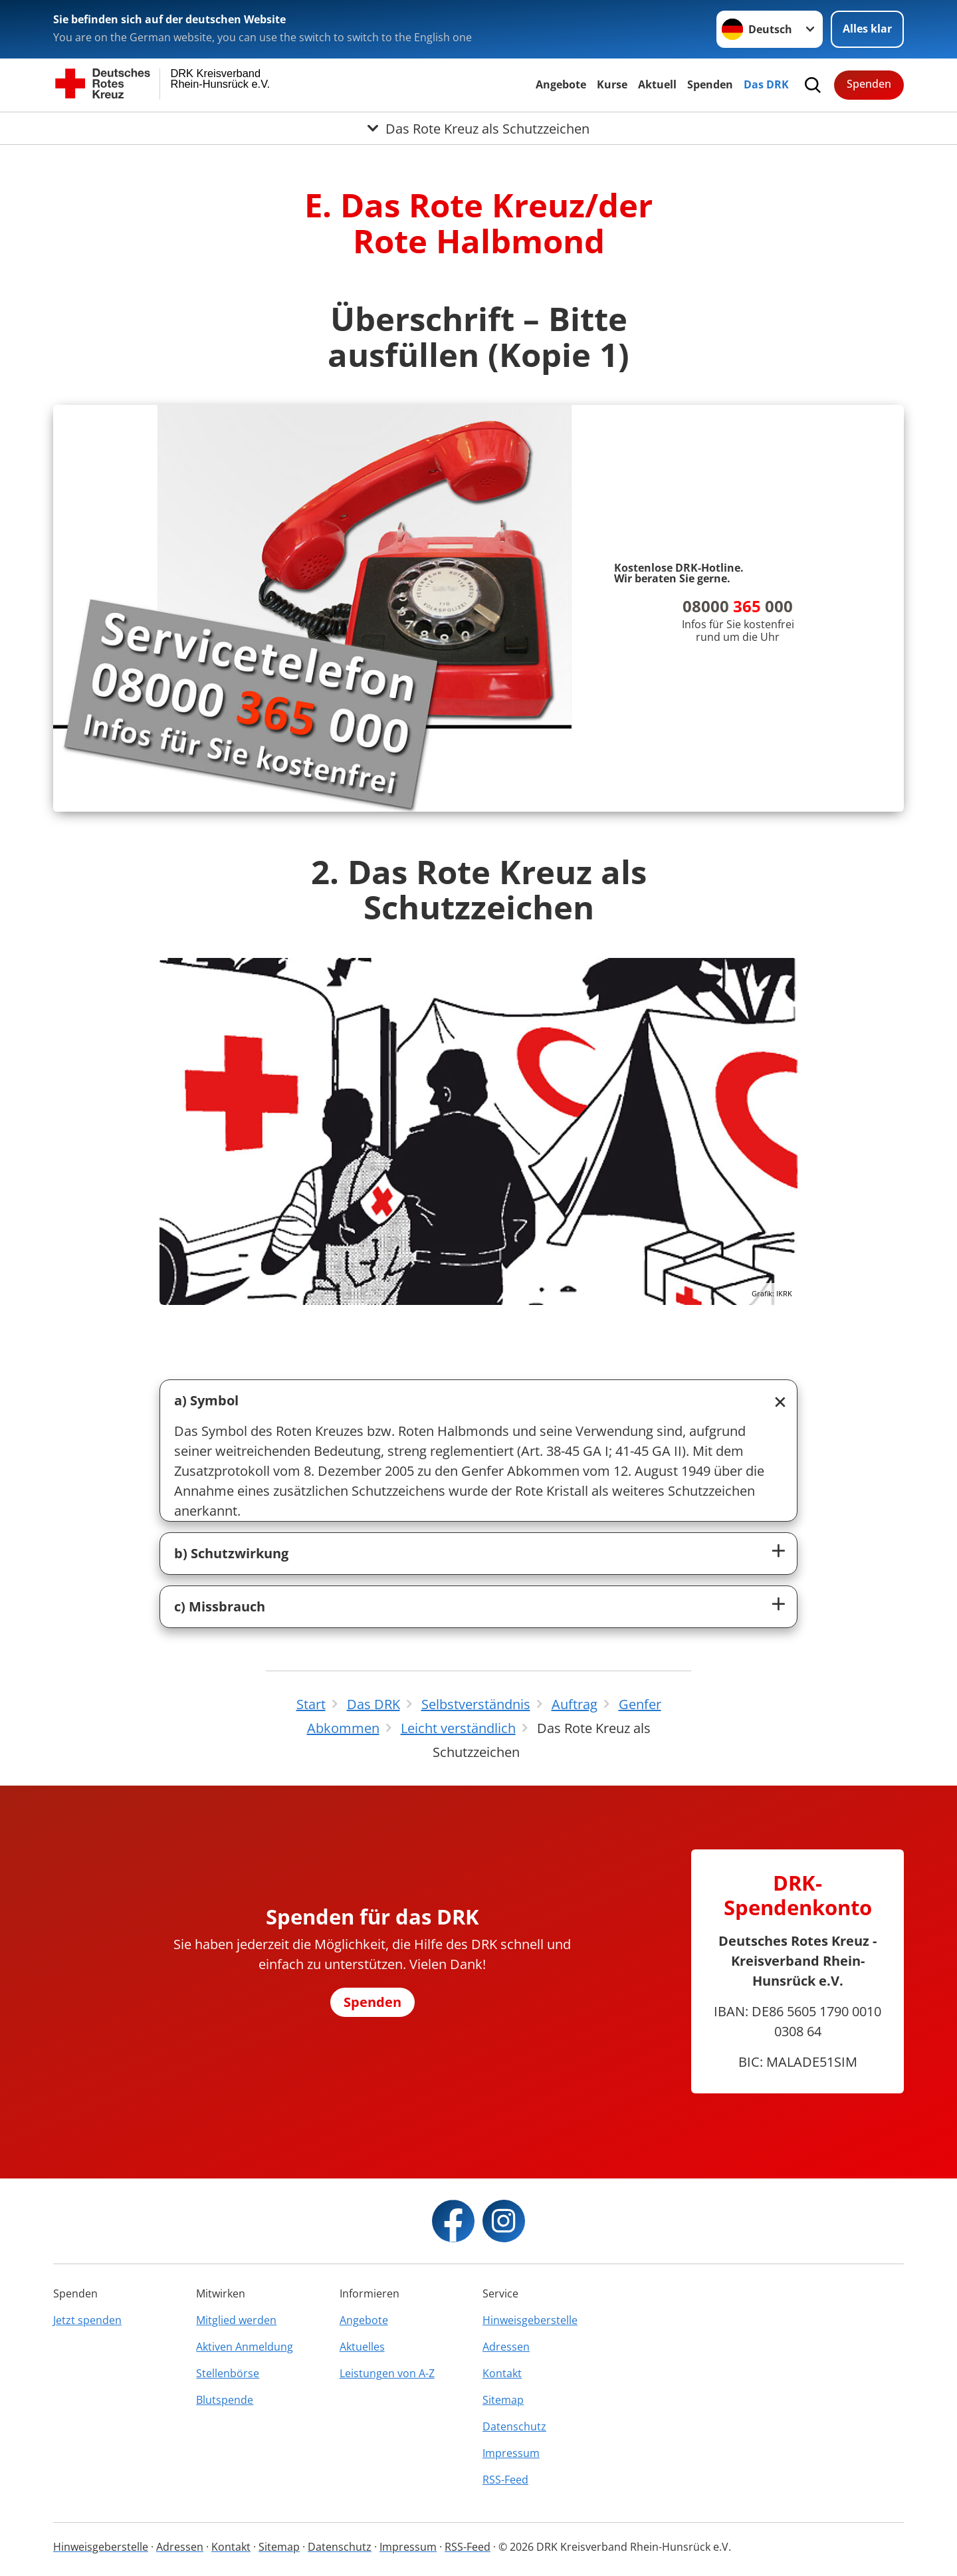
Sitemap (503, 2400)
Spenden (710, 84)
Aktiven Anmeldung (244, 2346)
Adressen (506, 2346)
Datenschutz (514, 2426)
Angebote (561, 84)
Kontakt (502, 2373)
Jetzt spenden (87, 2320)
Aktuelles (362, 2346)
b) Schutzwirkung (231, 1553)
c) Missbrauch (219, 1606)
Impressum (511, 2453)
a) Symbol (206, 1400)
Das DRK (766, 84)
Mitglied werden (236, 2320)
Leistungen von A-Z (387, 2373)
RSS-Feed (505, 2479)
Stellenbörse (227, 2373)
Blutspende (224, 2400)
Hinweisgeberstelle (530, 2320)
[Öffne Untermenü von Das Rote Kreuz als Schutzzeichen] (478, 128)
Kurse (612, 84)
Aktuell (657, 84)
